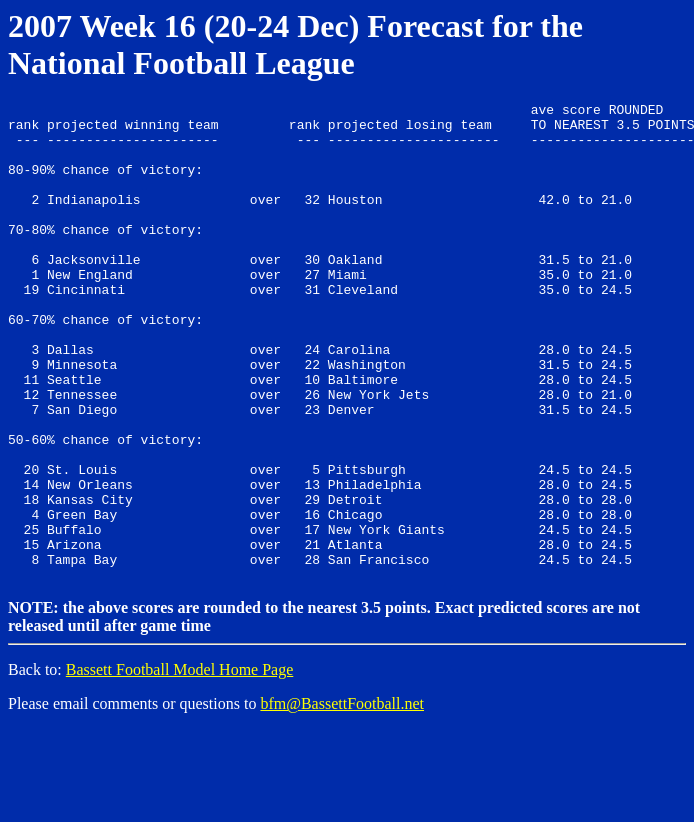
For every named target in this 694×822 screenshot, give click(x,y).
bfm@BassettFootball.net (342, 796)
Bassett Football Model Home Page (180, 762)
